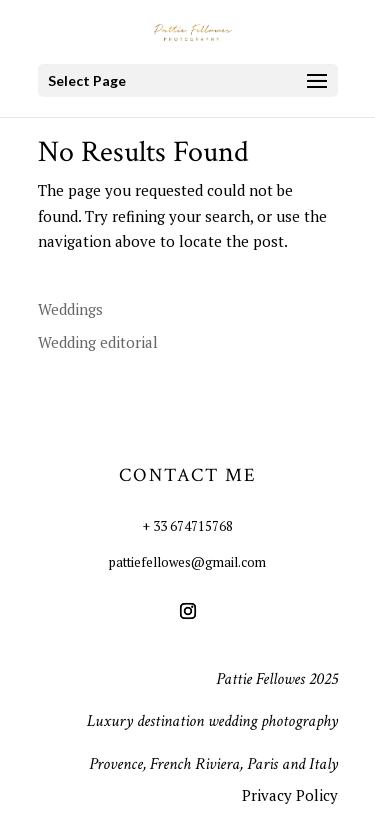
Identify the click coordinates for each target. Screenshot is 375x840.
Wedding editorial (98, 342)
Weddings (70, 309)
